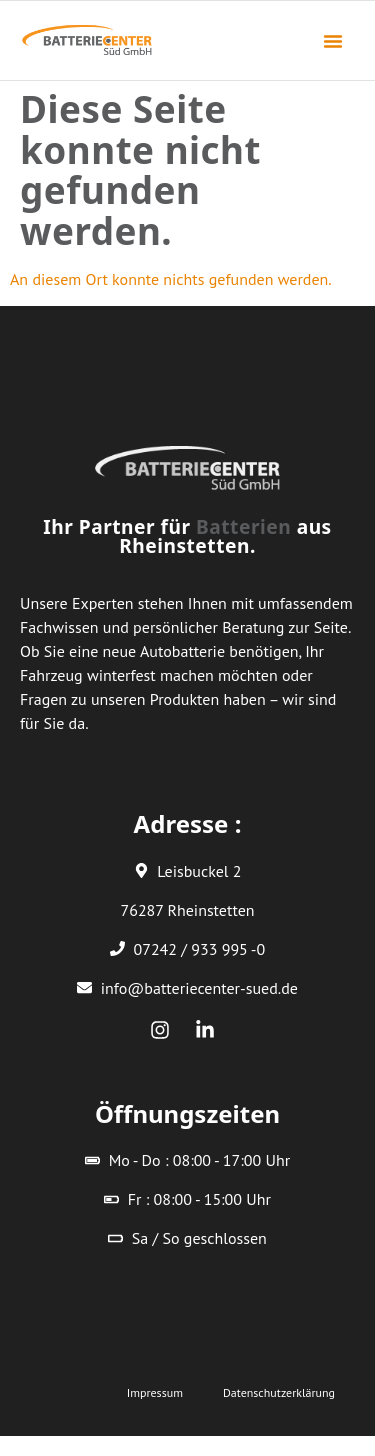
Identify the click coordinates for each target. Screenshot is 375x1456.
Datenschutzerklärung (279, 1392)
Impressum (155, 1392)
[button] (333, 41)
